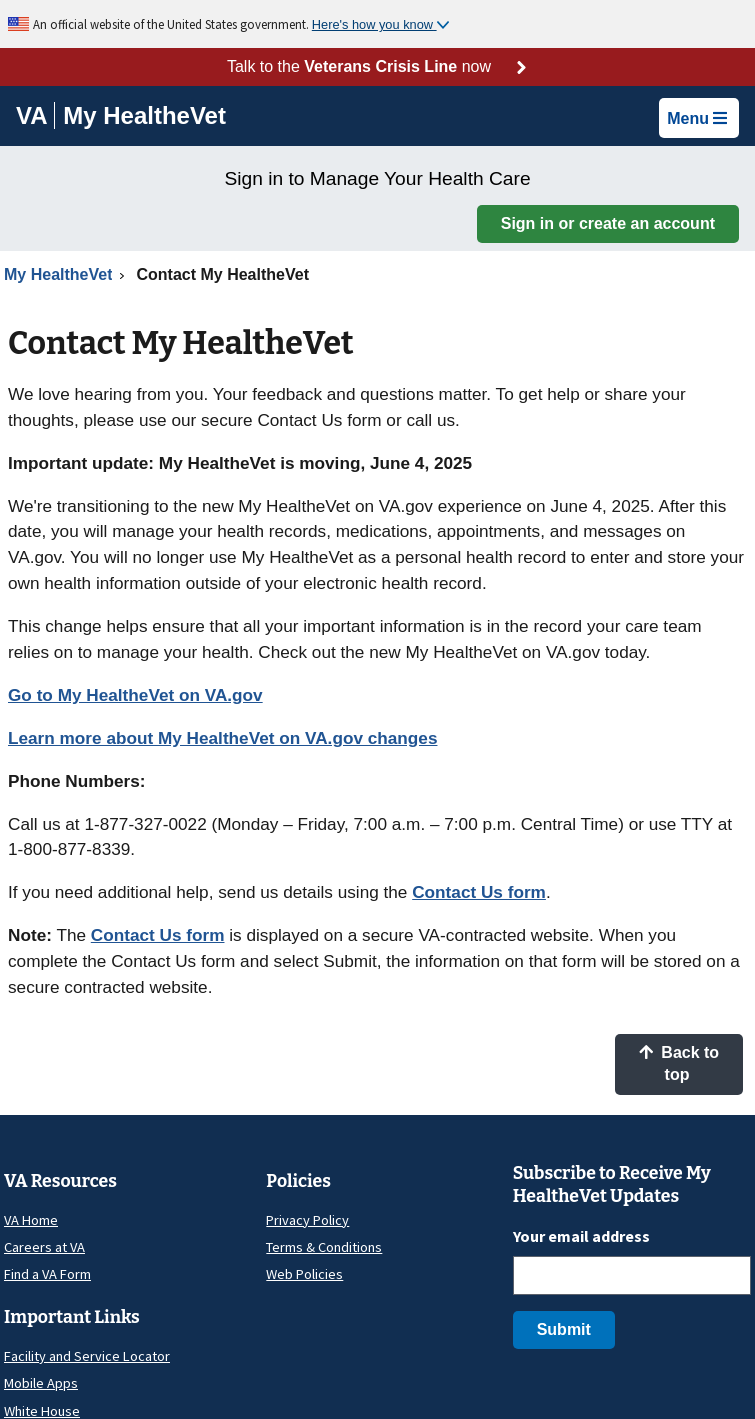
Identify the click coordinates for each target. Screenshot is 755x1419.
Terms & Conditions (324, 1247)
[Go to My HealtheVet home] (144, 118)
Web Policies (304, 1274)
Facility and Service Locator (87, 1356)
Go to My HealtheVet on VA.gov (135, 695)
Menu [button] (697, 118)
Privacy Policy (307, 1220)
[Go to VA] (35, 115)
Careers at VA (44, 1247)
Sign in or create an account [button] (608, 223)
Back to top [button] (679, 1063)
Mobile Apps (41, 1383)
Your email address (581, 1236)
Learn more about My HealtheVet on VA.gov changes (222, 738)
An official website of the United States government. (172, 24)
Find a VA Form (47, 1274)
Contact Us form (479, 892)
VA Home (31, 1220)
